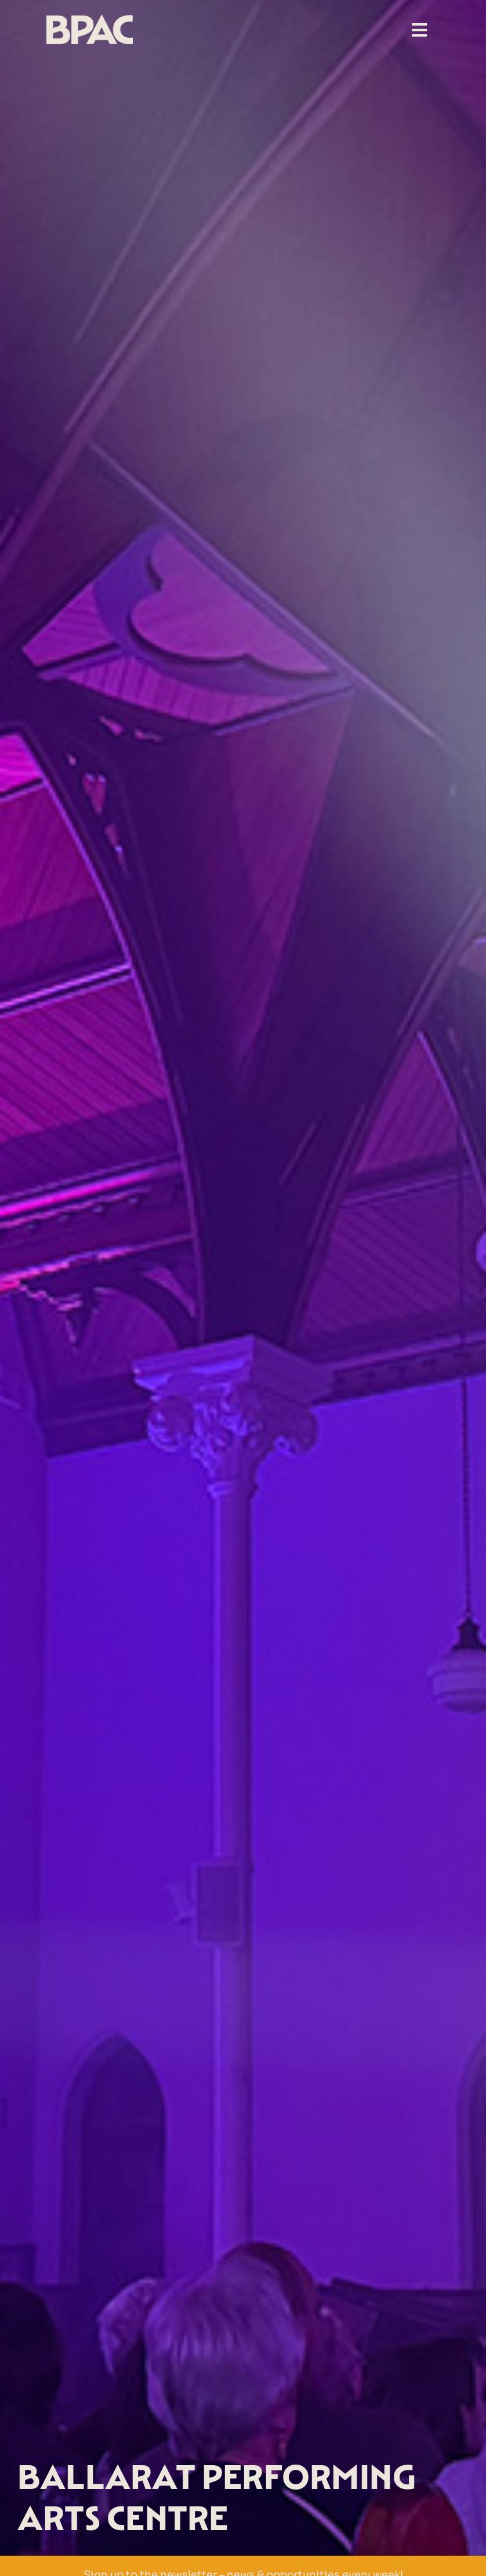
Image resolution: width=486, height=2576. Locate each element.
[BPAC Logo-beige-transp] (89, 18)
